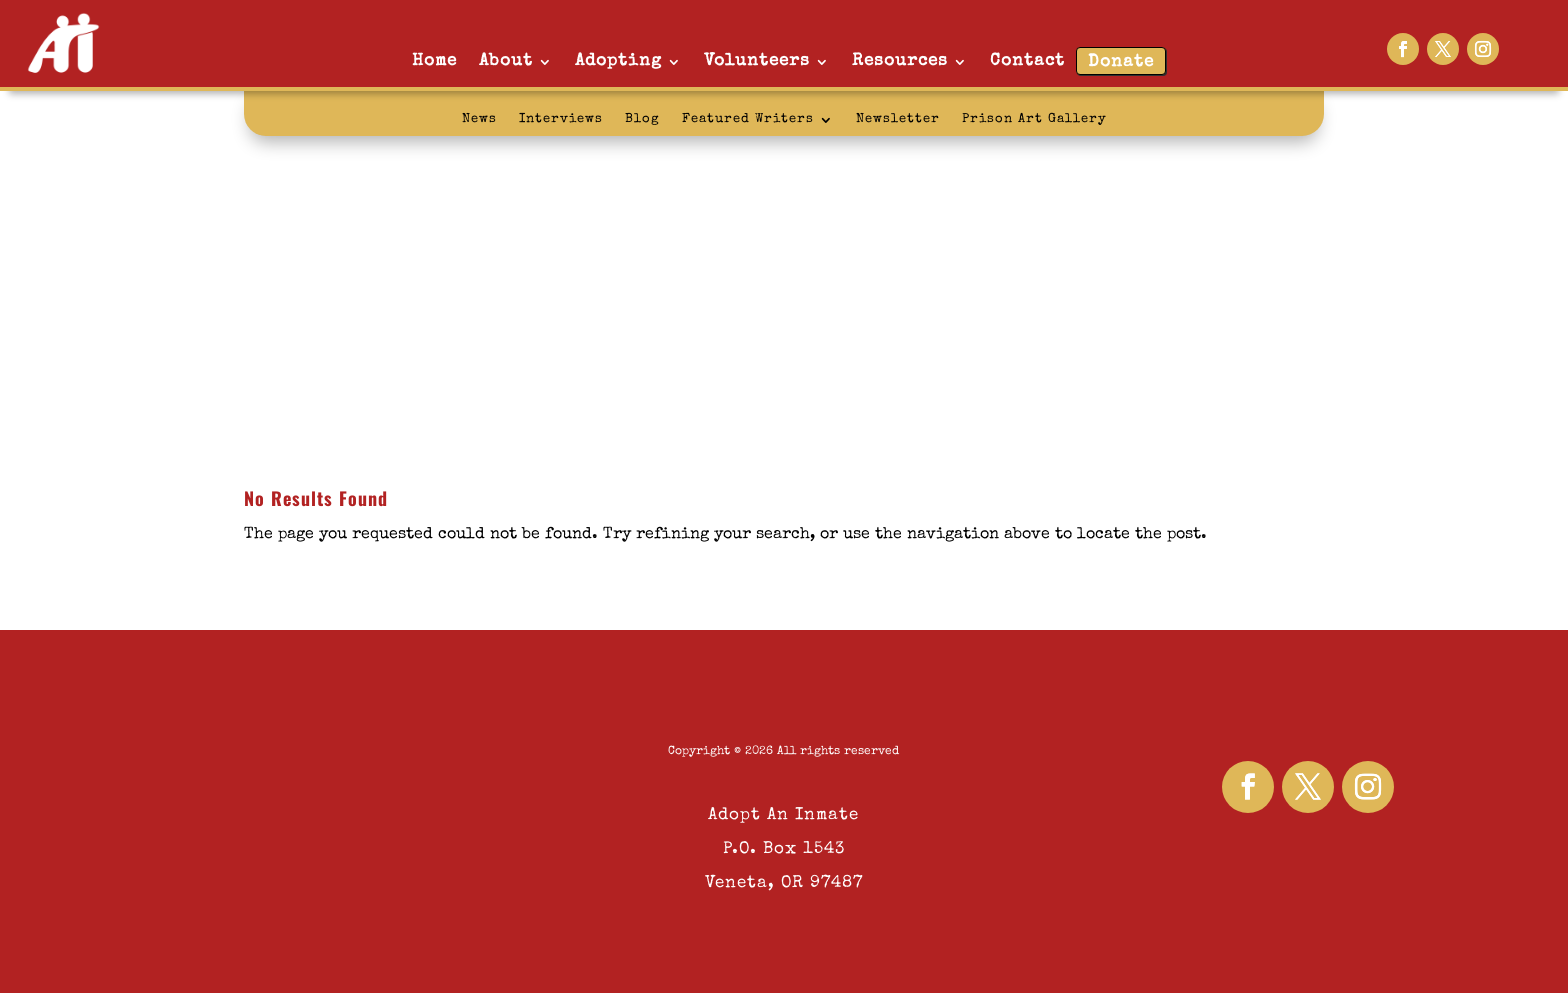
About (506, 61)
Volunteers (757, 61)
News (479, 119)
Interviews (561, 119)
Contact (1027, 61)
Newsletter (898, 119)
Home (434, 61)
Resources (900, 61)
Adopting (618, 61)
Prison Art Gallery (1034, 119)
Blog (642, 119)
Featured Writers (748, 119)
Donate (1121, 62)
